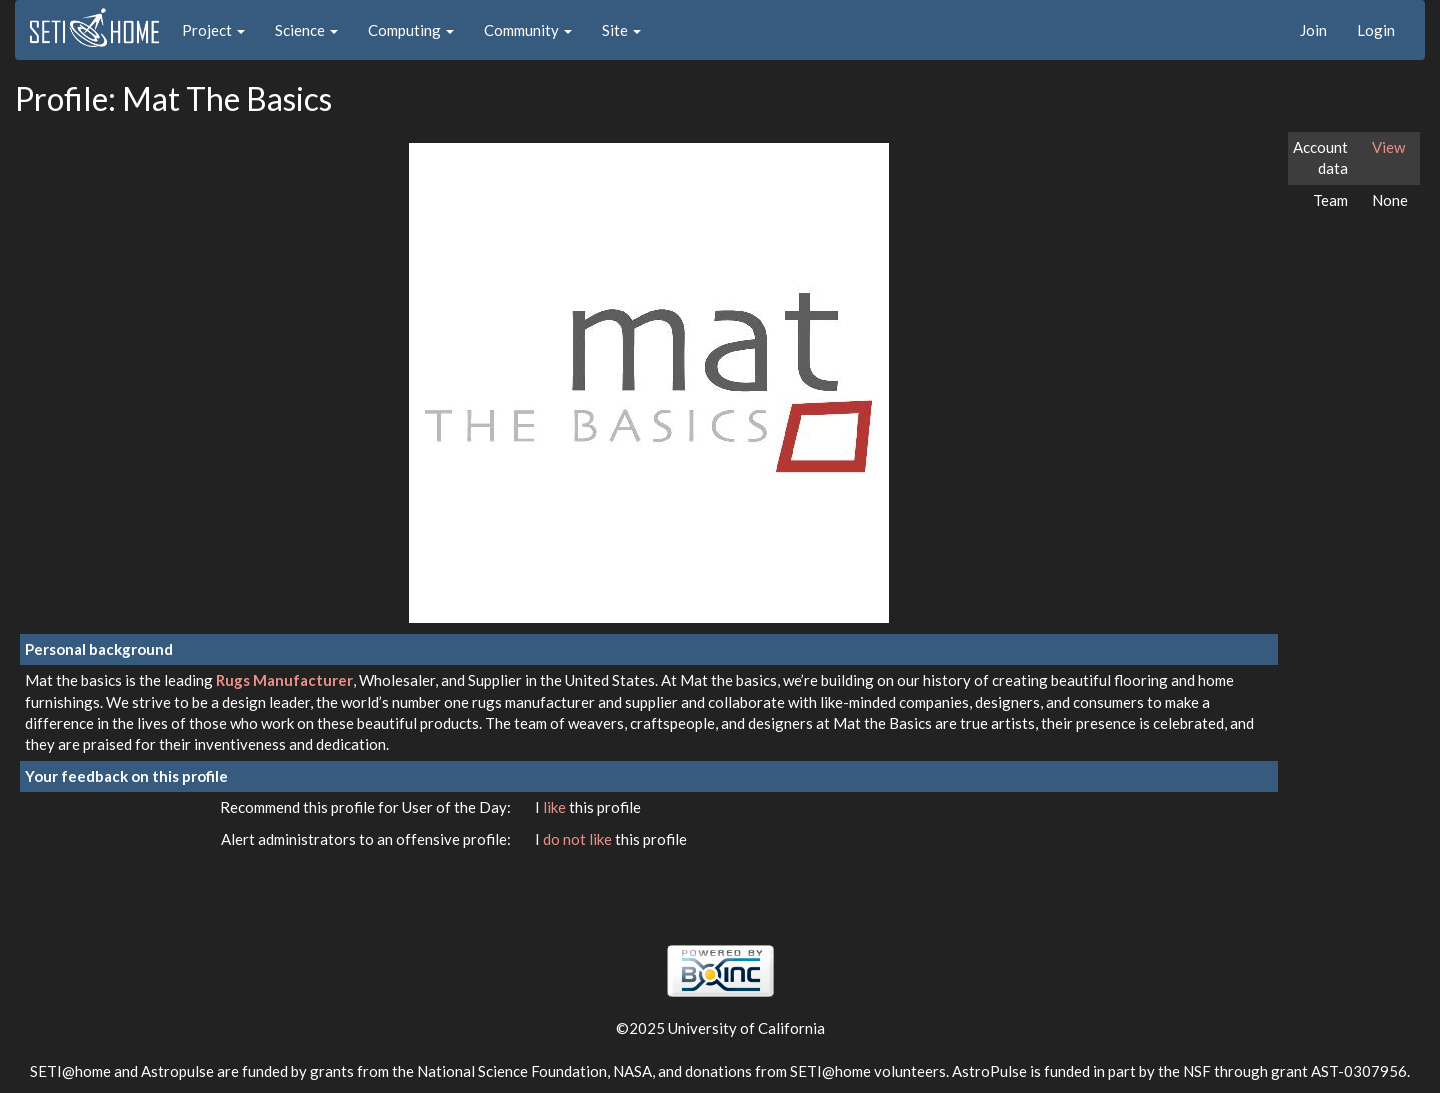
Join (1313, 30)
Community (528, 30)
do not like (579, 839)
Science (306, 30)
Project (213, 30)
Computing (411, 30)
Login (1376, 30)
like (556, 807)
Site (621, 30)
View (1388, 147)
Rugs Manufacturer (284, 680)
